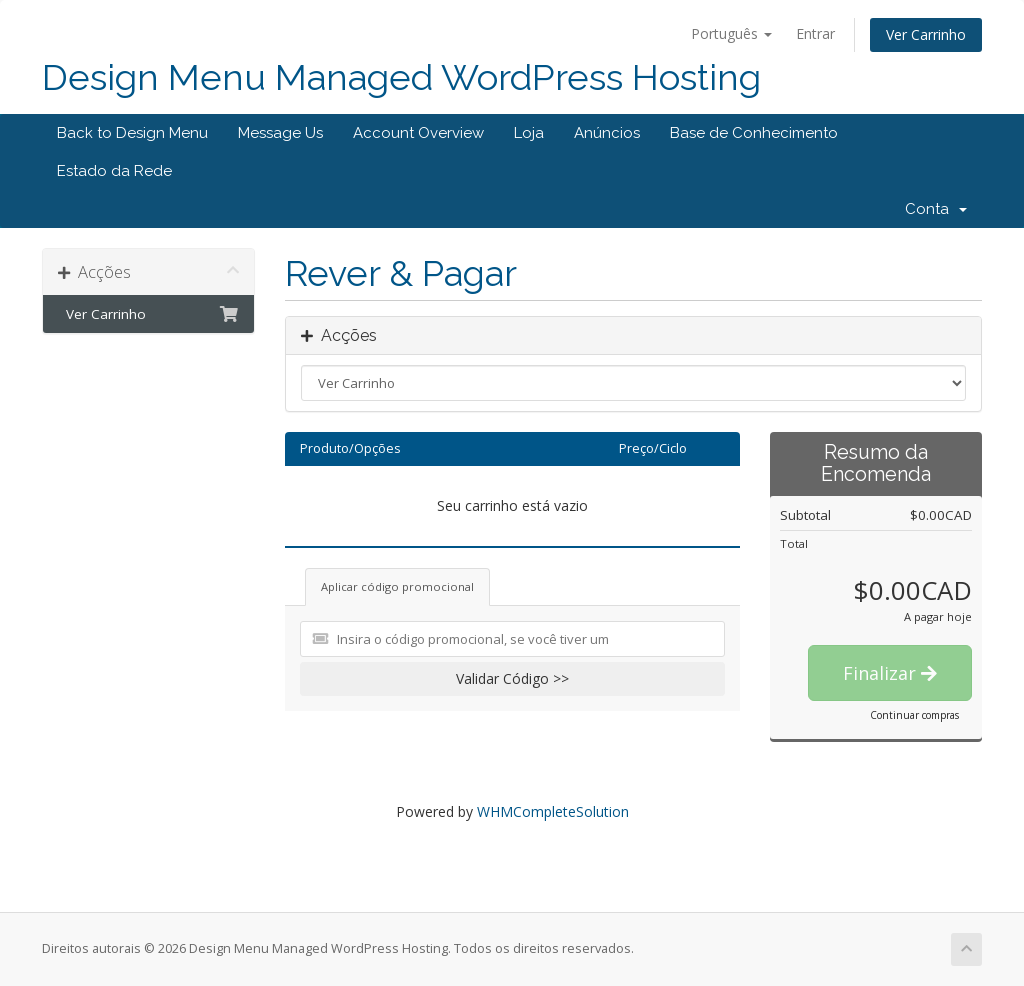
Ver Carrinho (926, 34)
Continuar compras (914, 715)
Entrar (815, 33)
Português (731, 33)
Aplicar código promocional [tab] (397, 586)
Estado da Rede (114, 171)
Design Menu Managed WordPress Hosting (401, 77)
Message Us (280, 133)
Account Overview (418, 133)
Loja (529, 133)
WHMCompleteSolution (553, 811)
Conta (936, 209)
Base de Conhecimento (754, 133)
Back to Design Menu (132, 133)
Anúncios (607, 133)
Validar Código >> (512, 678)
